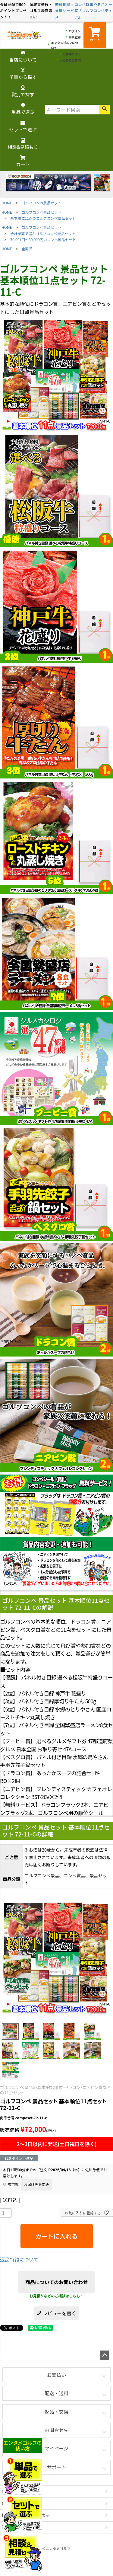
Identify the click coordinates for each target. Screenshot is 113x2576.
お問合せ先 (56, 2430)
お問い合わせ (14, 2503)
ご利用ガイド (72, 54)
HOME (7, 202)
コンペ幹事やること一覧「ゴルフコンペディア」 (93, 10)
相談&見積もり (23, 144)
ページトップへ (104, 2355)
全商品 (27, 248)
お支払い (56, 2374)
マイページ (57, 2448)
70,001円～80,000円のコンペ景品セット (43, 239)
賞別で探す (22, 91)
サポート (56, 2467)
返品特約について (19, 2259)
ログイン (75, 31)
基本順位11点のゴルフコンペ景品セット (43, 218)
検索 (104, 109)
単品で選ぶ (22, 109)
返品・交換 (56, 2411)
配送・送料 (56, 2393)
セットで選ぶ (22, 127)
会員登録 (75, 37)
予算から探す (22, 74)
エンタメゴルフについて (64, 45)
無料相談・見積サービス (64, 10)
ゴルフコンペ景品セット (41, 202)
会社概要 (9, 2491)
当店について (23, 57)
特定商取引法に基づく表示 (26, 2515)
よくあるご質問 (70, 60)
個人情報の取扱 (16, 2527)
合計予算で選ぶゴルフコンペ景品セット (42, 233)
